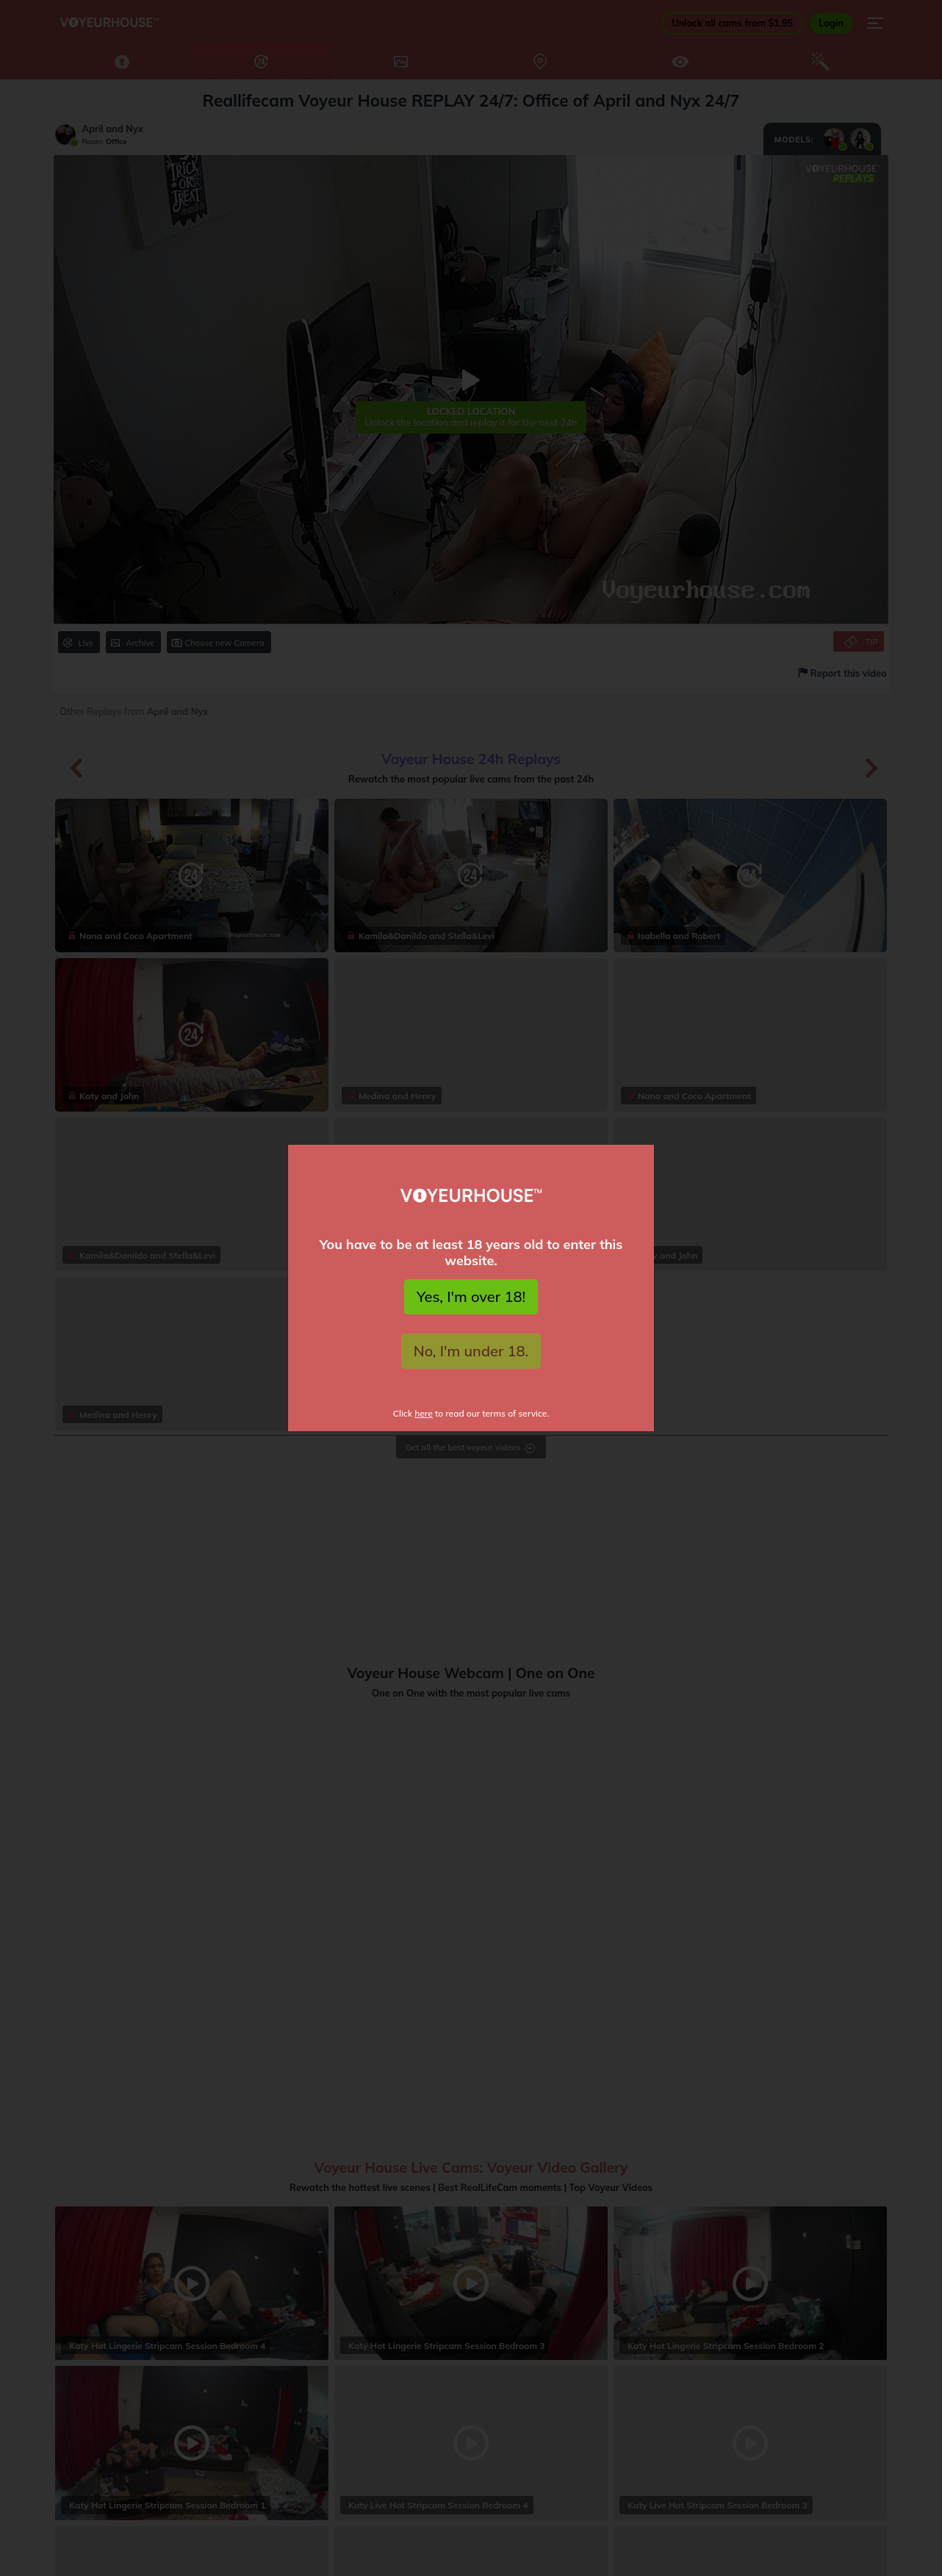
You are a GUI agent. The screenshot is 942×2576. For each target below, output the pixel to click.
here (423, 1413)
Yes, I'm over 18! (471, 1296)
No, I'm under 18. (471, 1351)
